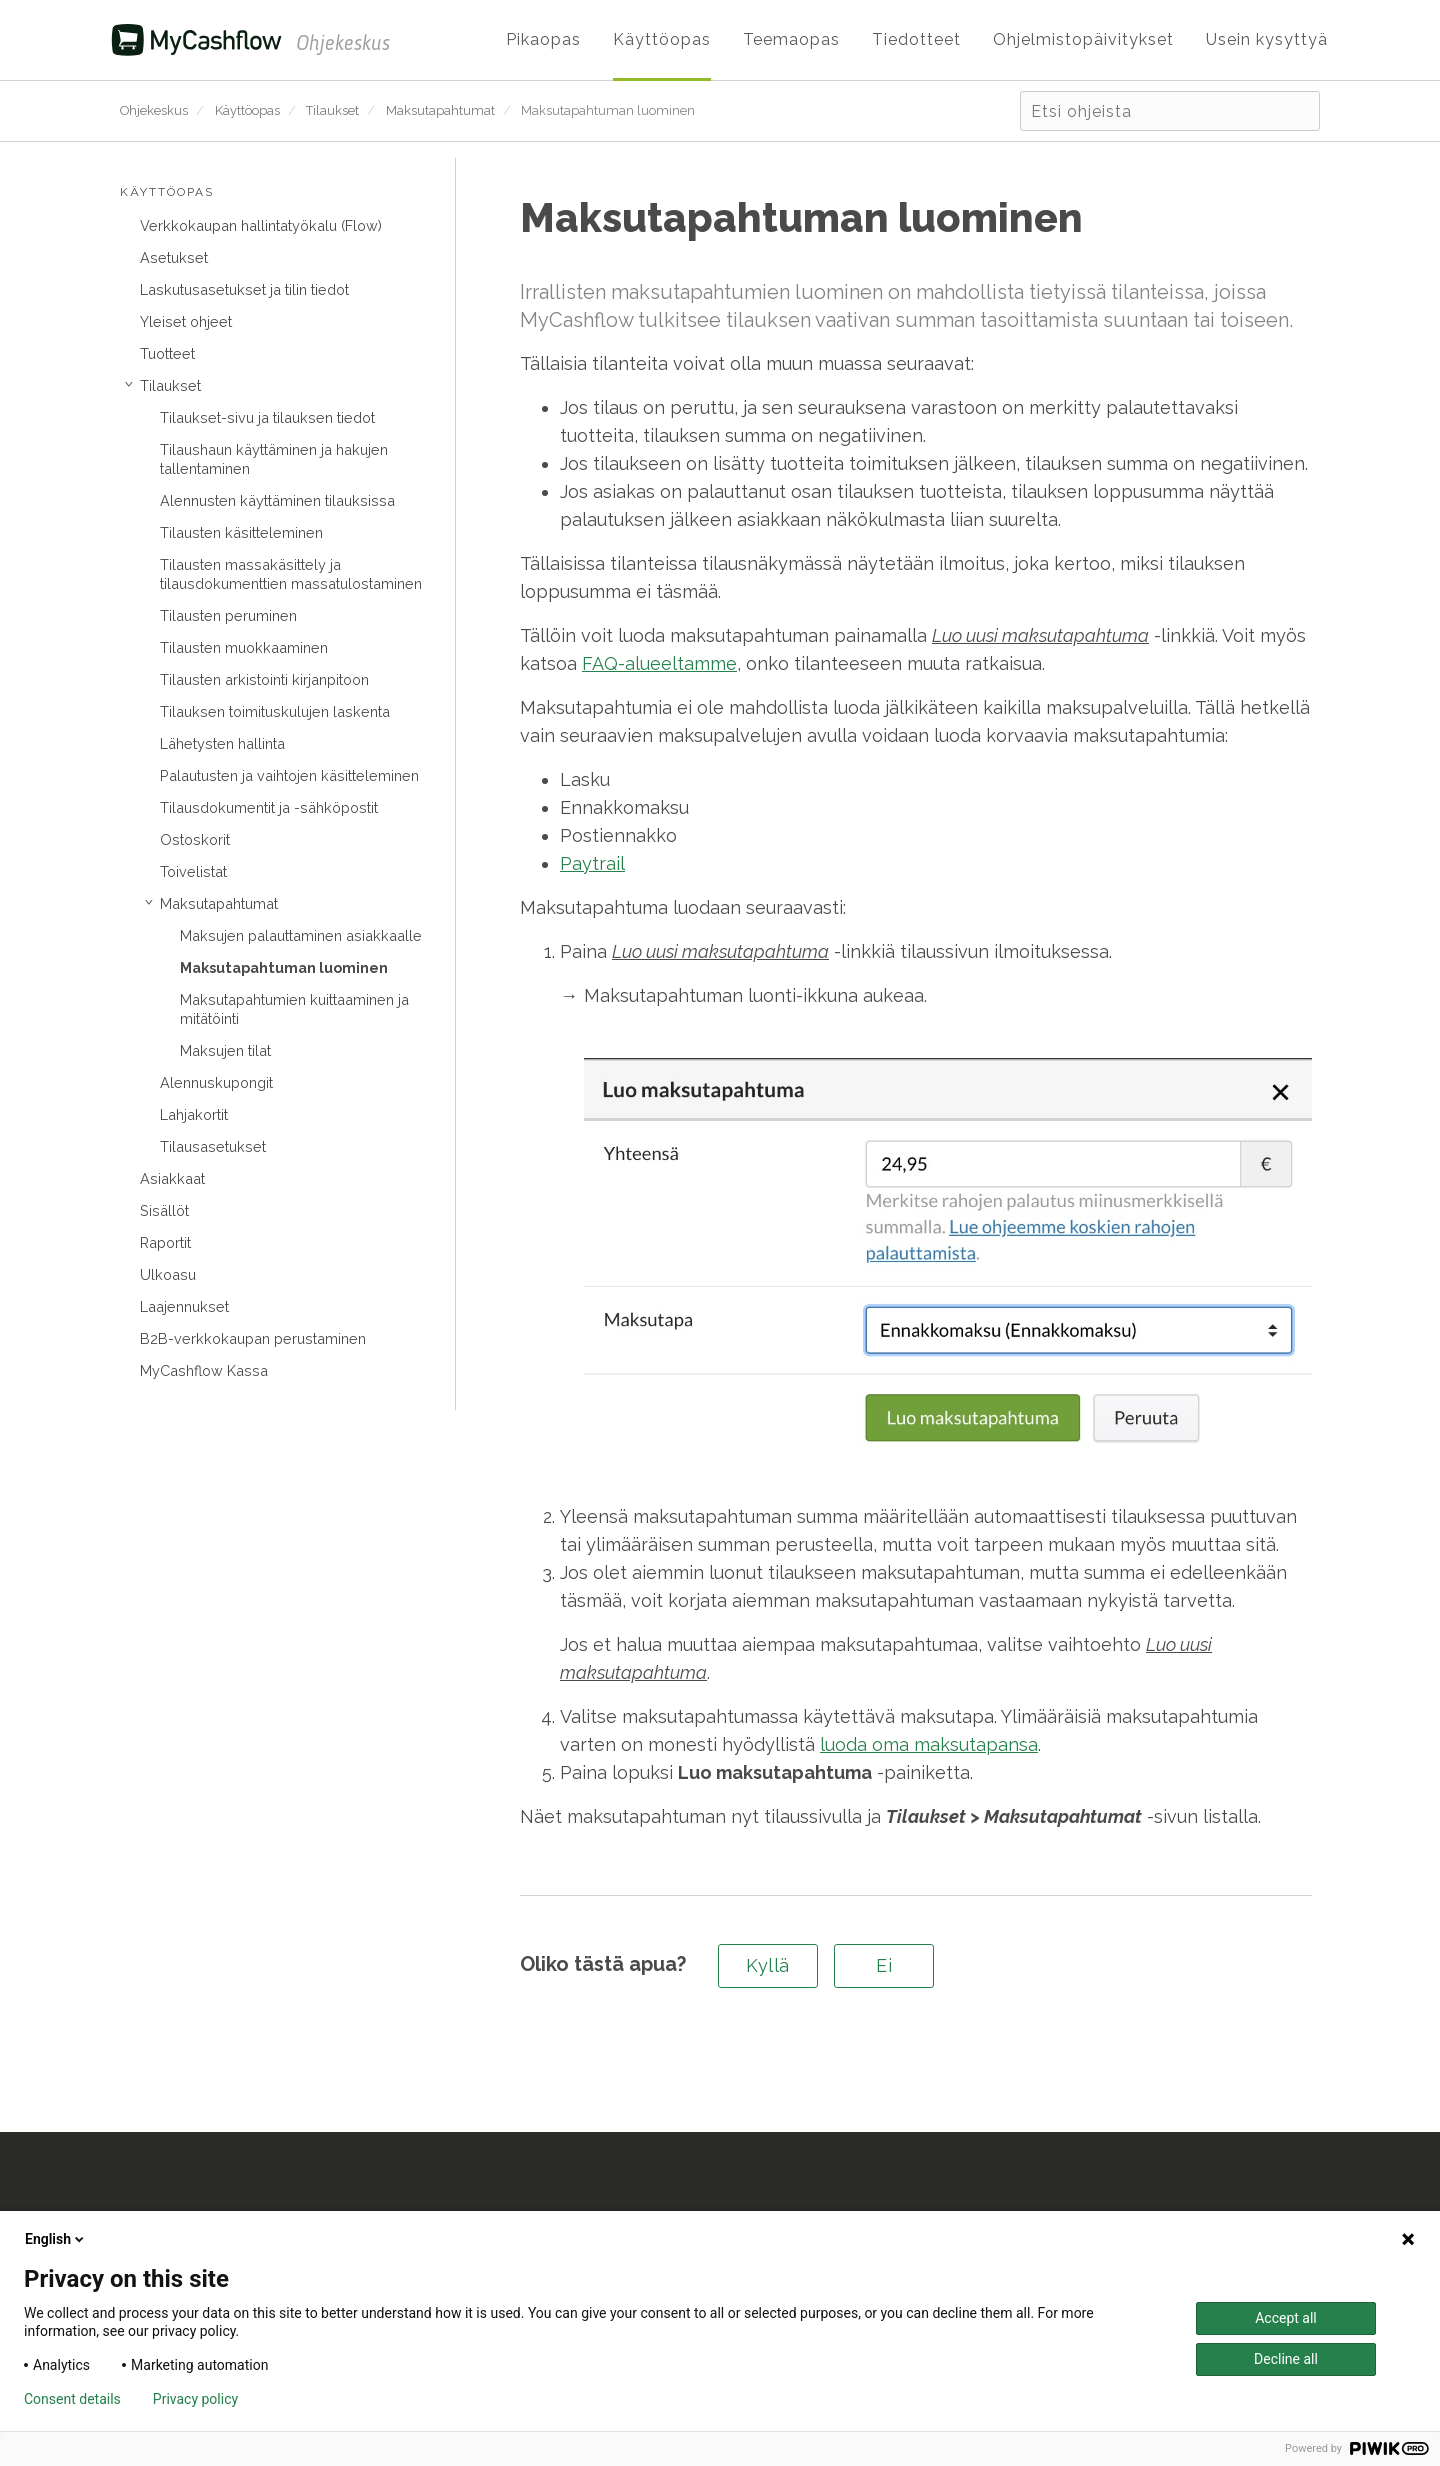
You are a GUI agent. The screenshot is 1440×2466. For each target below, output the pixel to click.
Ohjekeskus (154, 110)
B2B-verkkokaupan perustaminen (253, 1338)
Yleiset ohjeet (186, 321)
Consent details (72, 2399)
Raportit (165, 1242)
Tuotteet (167, 353)
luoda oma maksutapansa (929, 1744)
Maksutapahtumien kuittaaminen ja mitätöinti (294, 1009)
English (56, 2239)
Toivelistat (193, 871)
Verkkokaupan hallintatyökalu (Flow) (261, 225)
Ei (884, 1965)
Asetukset (174, 257)
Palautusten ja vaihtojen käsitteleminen (289, 775)
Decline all (1286, 2359)
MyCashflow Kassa (204, 1370)
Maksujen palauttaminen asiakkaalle (301, 935)
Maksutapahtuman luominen (608, 110)
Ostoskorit (195, 839)
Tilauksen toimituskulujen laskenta (275, 711)
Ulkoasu (168, 1274)
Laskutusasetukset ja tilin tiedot (244, 289)
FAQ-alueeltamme (659, 663)
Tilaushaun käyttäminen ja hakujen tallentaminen (274, 459)
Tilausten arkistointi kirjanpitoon (264, 679)
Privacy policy (195, 2399)
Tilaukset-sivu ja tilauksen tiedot (267, 417)
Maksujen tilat (225, 1050)
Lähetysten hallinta (222, 743)
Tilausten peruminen (228, 615)
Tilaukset (332, 110)
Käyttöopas (247, 110)
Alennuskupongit (216, 1082)
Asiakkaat (172, 1178)
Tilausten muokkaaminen (244, 647)
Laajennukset (184, 1306)
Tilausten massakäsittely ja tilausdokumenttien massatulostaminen (291, 574)
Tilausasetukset (213, 1146)
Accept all (1286, 2318)
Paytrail (592, 863)
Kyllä (768, 1965)
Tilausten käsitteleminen (241, 532)
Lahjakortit (194, 1114)
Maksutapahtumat (440, 110)
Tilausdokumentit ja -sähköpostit (269, 807)
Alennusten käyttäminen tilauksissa (277, 500)
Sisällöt (164, 1210)
